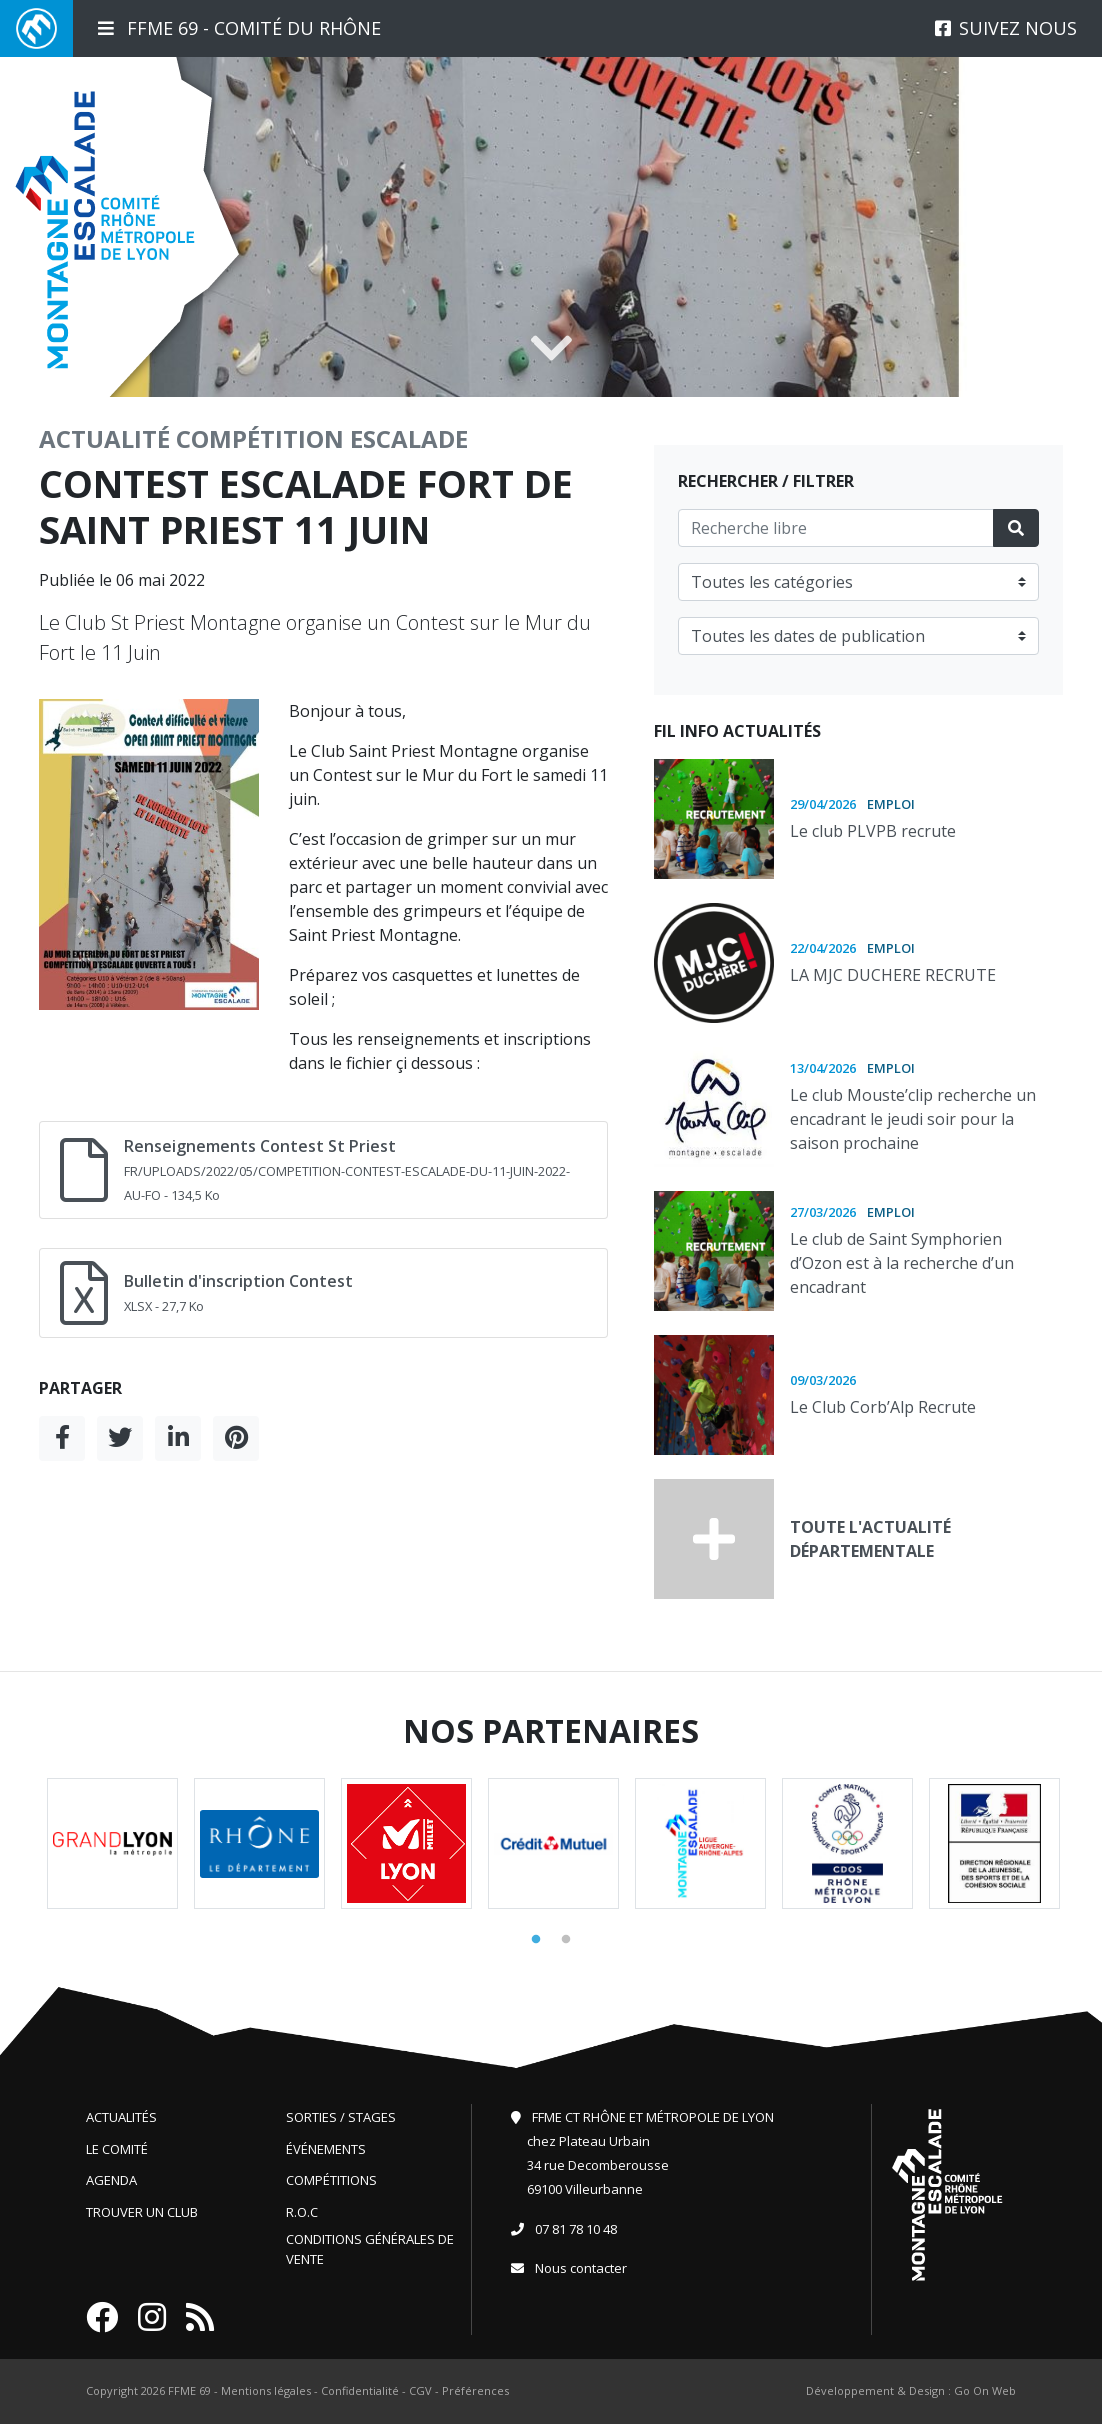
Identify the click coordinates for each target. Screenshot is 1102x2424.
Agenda (111, 2180)
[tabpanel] (112, 1843)
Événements (326, 2149)
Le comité (117, 2149)
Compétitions (331, 2180)
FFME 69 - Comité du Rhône (239, 28)
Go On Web (985, 2390)
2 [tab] (566, 1940)
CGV (420, 2390)
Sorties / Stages (341, 2117)
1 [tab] (536, 1940)
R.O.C (302, 2212)
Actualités (121, 2117)
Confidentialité (360, 2390)
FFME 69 (189, 2390)
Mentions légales (266, 2390)
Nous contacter (581, 2268)
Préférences (475, 2390)
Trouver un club (142, 2212)
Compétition (260, 438)
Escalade (409, 438)
